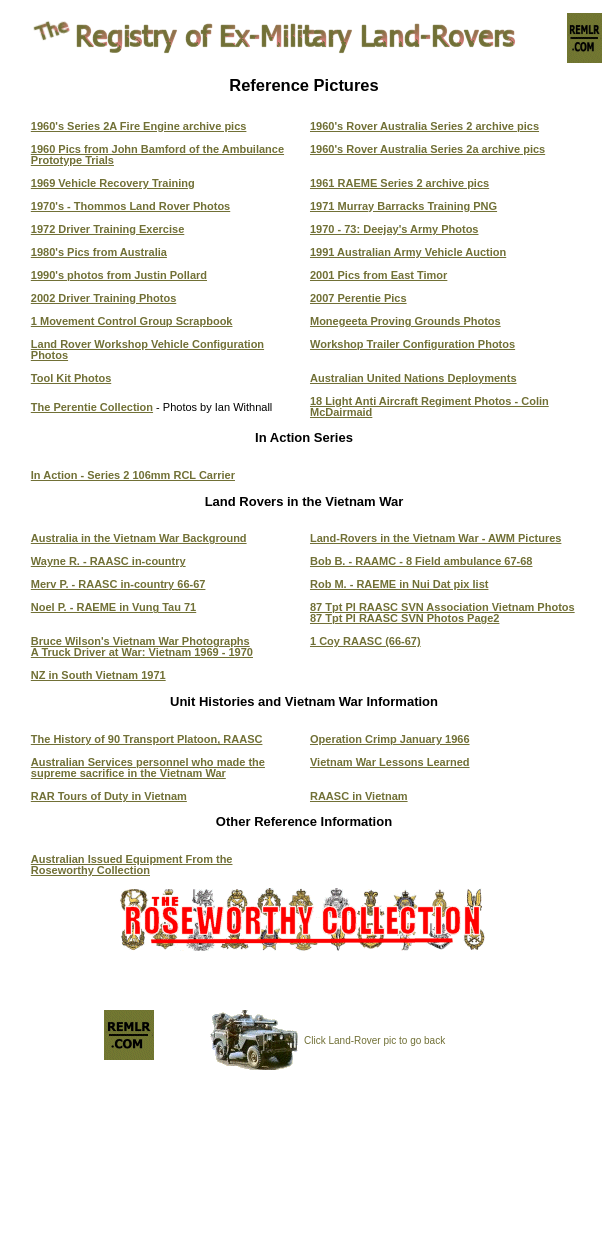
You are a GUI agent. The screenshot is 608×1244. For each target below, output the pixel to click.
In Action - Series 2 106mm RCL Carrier (133, 475)
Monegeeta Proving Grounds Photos (405, 321)
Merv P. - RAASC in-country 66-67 (118, 584)
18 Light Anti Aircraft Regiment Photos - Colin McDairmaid (429, 406)
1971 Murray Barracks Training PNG (403, 206)
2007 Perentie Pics (358, 298)
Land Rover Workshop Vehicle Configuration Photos (147, 349)
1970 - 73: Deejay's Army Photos (394, 229)
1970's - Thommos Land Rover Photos (130, 206)
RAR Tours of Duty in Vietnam (109, 796)
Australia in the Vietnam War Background (139, 538)
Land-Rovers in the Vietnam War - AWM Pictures (435, 538)
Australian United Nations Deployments (413, 378)
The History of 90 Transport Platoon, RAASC (147, 739)
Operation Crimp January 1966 (390, 739)
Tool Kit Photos (71, 378)
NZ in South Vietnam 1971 (98, 675)
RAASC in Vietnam (359, 796)
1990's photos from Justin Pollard (119, 275)
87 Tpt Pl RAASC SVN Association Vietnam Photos (442, 607)
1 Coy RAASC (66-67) (365, 641)
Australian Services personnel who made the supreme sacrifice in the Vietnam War (148, 767)
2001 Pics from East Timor (378, 275)
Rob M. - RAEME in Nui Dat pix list (399, 584)
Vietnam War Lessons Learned (390, 762)
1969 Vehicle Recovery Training (113, 183)
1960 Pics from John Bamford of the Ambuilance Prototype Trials (157, 154)
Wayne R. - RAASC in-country (108, 561)
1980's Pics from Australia (99, 252)
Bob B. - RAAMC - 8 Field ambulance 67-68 (421, 561)
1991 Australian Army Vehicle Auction (408, 252)
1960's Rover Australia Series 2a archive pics (427, 149)
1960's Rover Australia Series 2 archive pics (424, 126)
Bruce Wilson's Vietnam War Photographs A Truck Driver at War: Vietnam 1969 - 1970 (142, 646)
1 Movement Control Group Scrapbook (132, 321)
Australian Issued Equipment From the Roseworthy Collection (132, 864)
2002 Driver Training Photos (104, 298)
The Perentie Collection (92, 407)
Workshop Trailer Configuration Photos (412, 344)
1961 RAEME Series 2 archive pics (399, 183)
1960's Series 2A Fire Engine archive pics (139, 126)
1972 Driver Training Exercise (107, 229)
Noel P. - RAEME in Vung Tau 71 (113, 607)
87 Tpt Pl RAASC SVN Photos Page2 (404, 618)
